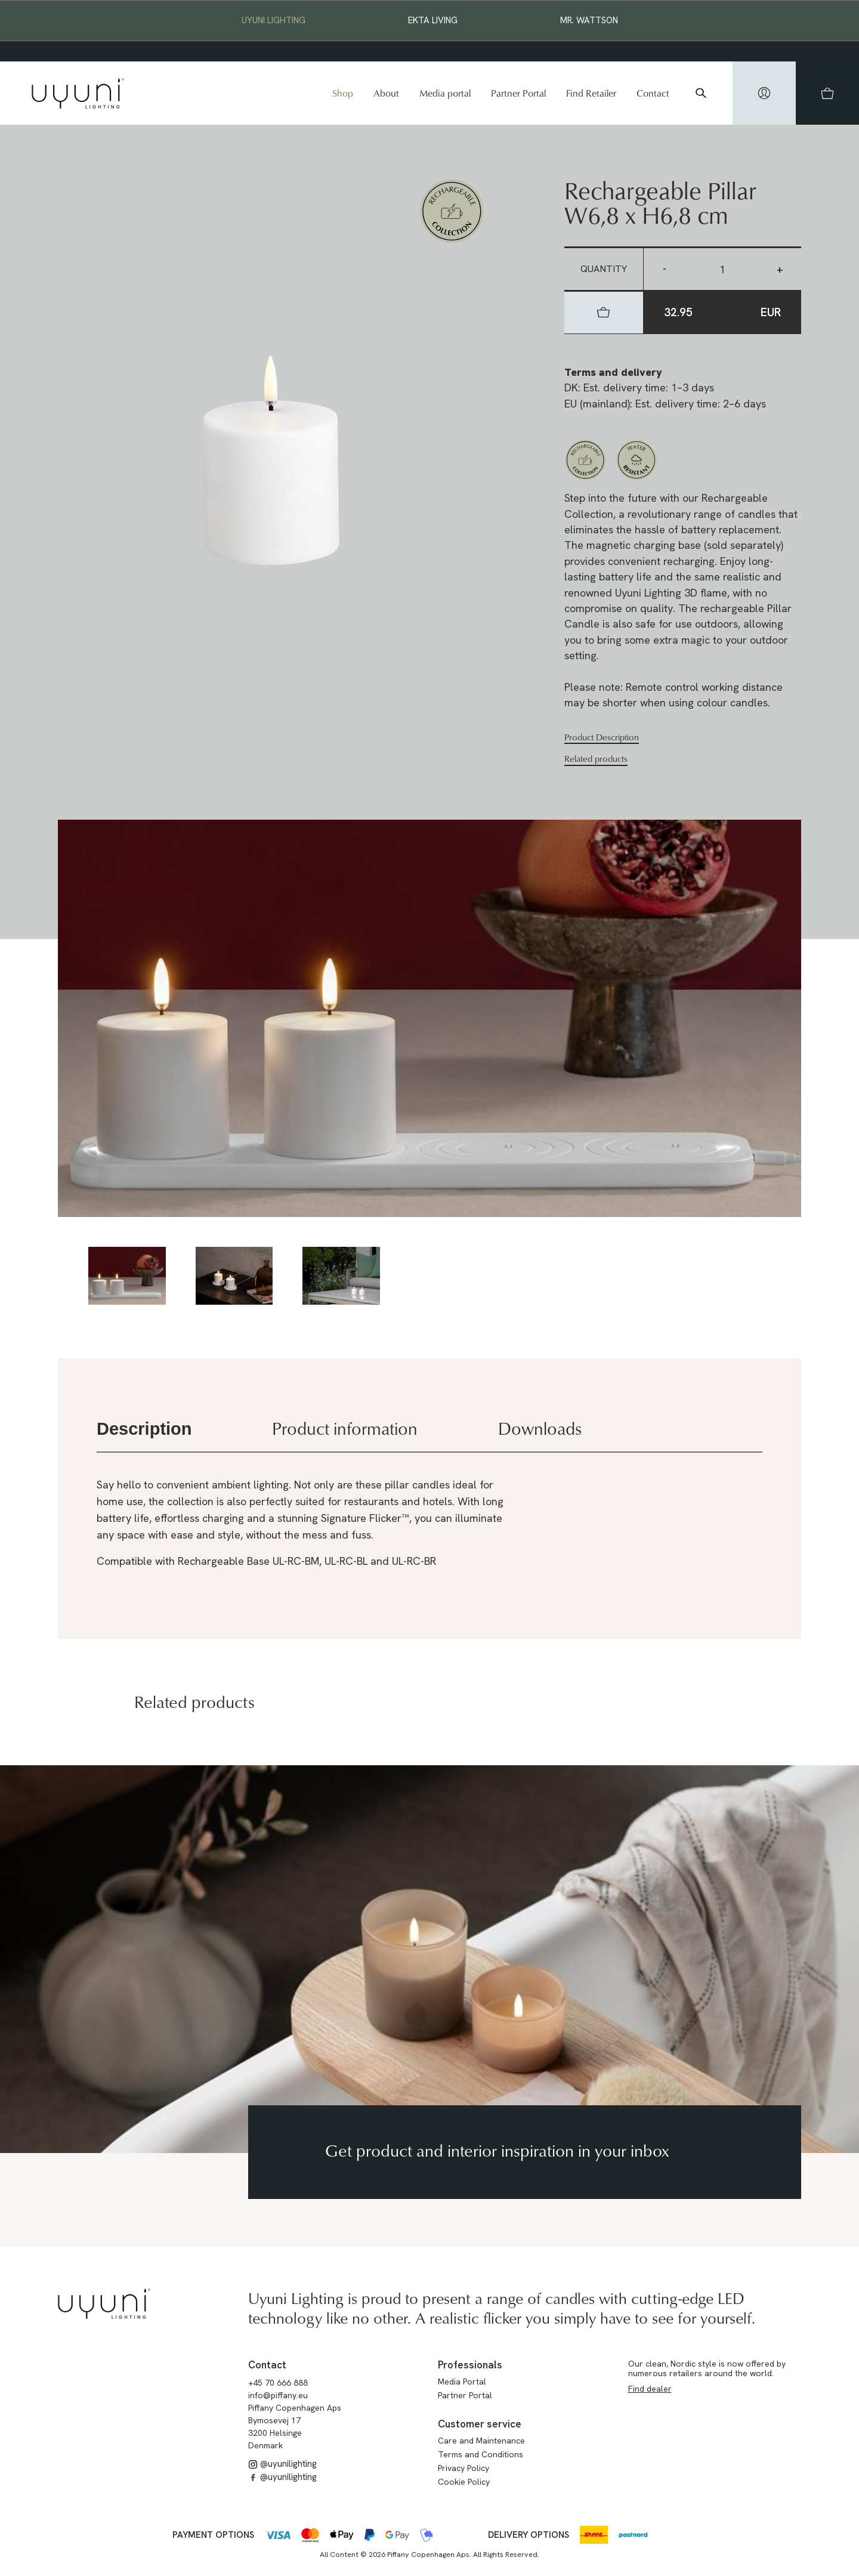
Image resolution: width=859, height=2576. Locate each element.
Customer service (479, 2424)
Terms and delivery (613, 372)
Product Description (601, 737)
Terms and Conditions (480, 2454)
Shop (342, 93)
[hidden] (764, 93)
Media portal (445, 93)
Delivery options (528, 2534)
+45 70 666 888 (278, 2382)
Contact (652, 93)
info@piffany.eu (278, 2395)
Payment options (213, 2534)
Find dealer (650, 2388)
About (386, 93)
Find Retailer (591, 93)
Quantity (603, 268)
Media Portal (462, 2381)
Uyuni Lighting (273, 20)
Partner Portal (518, 93)
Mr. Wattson (589, 20)
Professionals (470, 2365)
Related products (596, 759)
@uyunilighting (282, 2464)
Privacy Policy (463, 2468)
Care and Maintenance (481, 2440)
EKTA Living (433, 20)
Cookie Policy (464, 2482)
